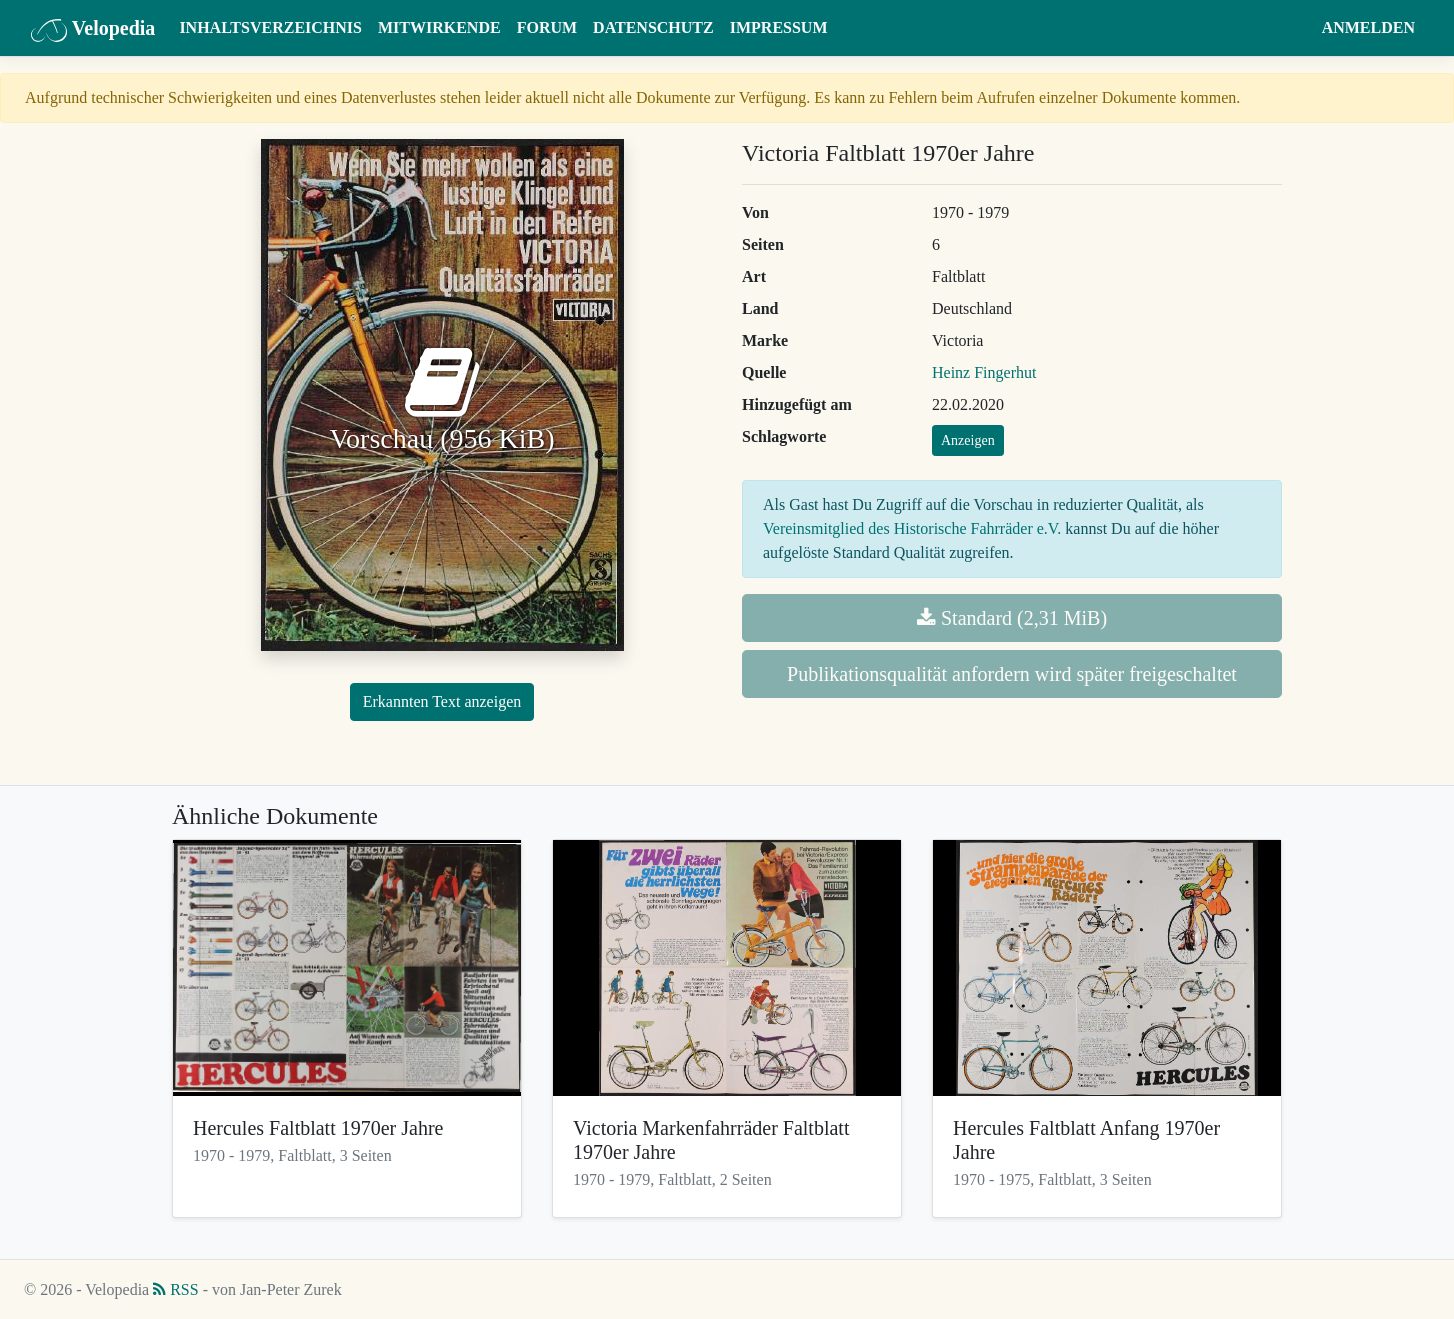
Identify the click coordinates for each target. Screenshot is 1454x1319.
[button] (1294, 28)
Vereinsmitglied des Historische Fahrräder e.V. (912, 528)
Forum (547, 27)
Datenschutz (653, 27)
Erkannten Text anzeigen (442, 701)
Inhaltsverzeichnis (270, 27)
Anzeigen (968, 440)
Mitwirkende (439, 27)
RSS (175, 1289)
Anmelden (1368, 27)
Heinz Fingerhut (984, 372)
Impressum (779, 27)
